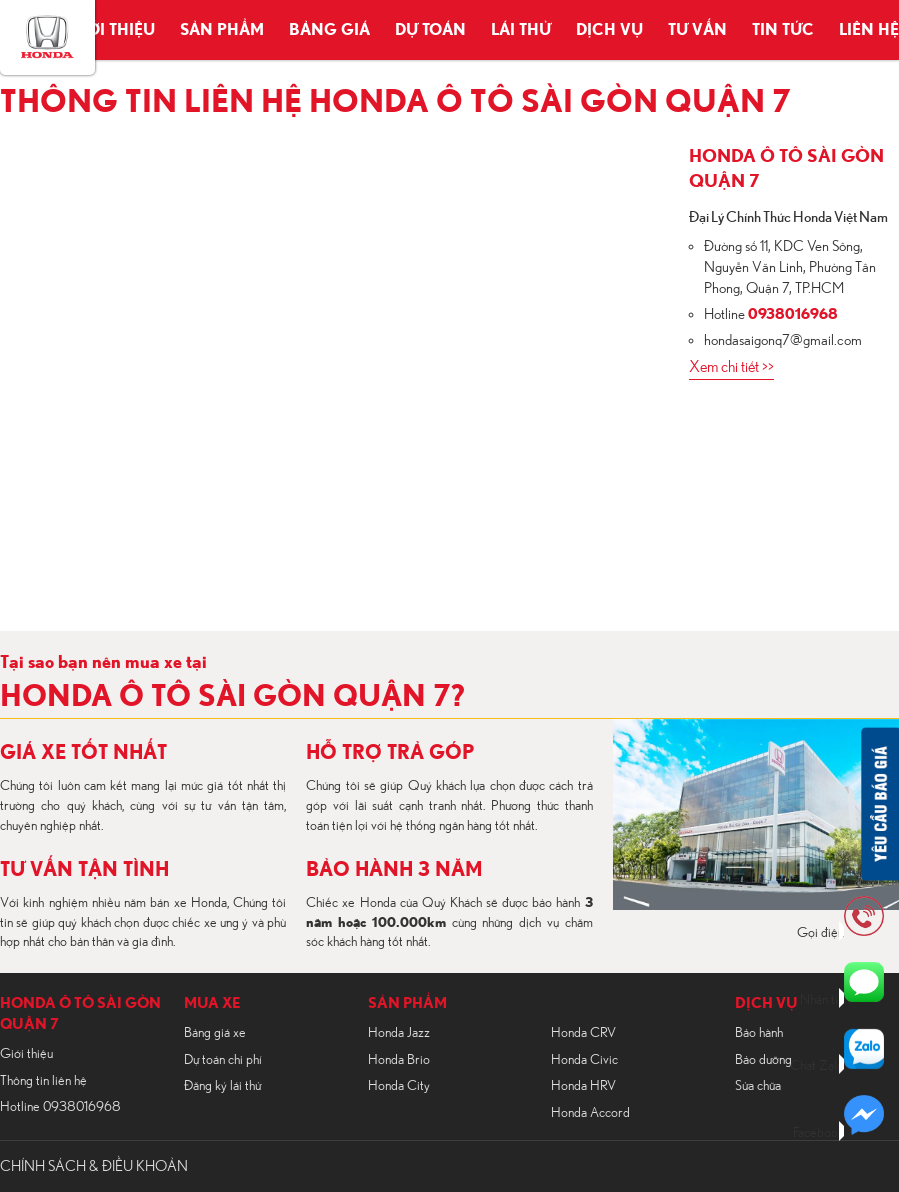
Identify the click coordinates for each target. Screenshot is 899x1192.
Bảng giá (329, 30)
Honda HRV (583, 1086)
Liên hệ (869, 30)
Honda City (399, 1086)
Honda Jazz (399, 1033)
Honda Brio (399, 1060)
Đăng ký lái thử (222, 1086)
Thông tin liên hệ (43, 1081)
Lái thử (521, 30)
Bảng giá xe (215, 1033)
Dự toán (430, 30)
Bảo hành (759, 1033)
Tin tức (783, 30)
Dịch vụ (609, 30)
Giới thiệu (112, 30)
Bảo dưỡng (763, 1060)
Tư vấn (697, 30)
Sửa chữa (758, 1086)
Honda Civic (584, 1060)
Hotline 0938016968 (60, 1107)
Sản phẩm (222, 30)
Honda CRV (583, 1033)
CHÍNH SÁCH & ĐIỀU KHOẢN (94, 1166)
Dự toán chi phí (223, 1060)
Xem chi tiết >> (731, 367)
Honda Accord (590, 1113)
